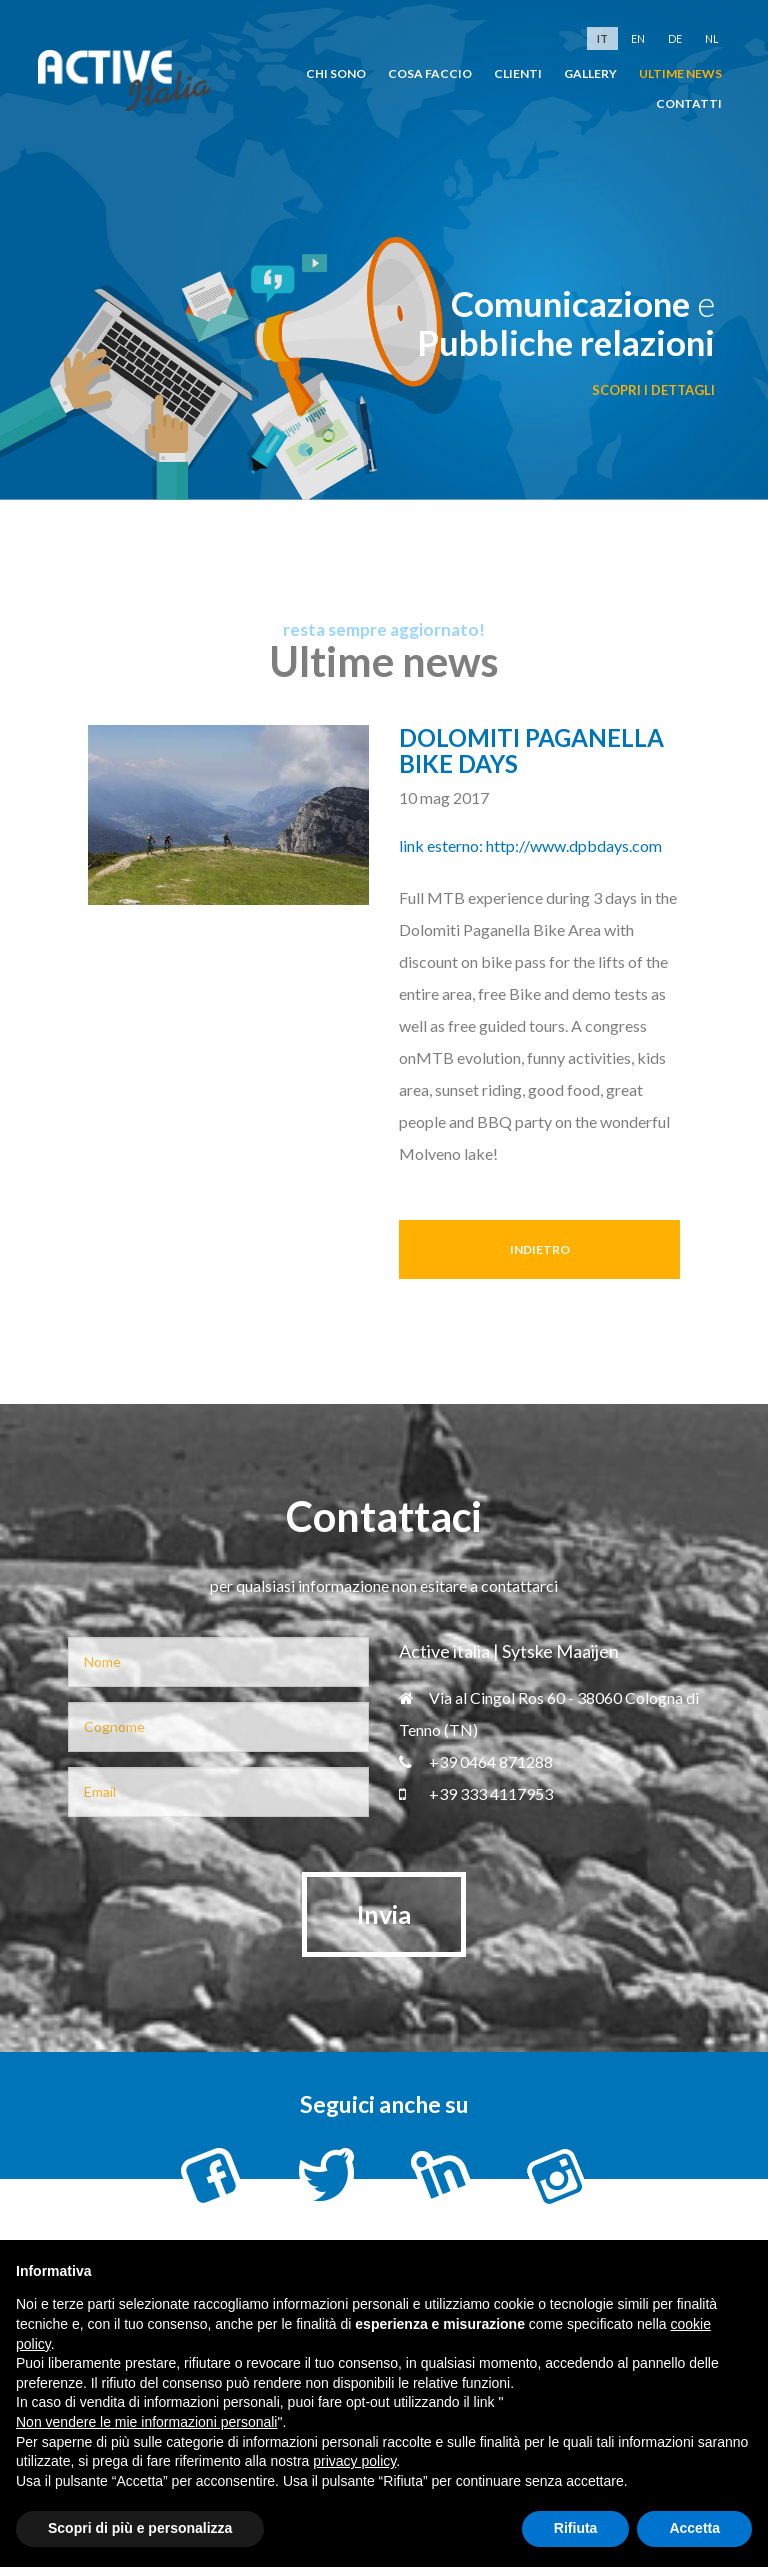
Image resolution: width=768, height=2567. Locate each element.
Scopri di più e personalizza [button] (140, 2528)
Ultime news (680, 73)
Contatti (689, 103)
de (675, 38)
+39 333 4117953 (476, 1793)
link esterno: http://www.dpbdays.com (530, 845)
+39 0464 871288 (476, 1761)
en (638, 38)
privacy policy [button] (354, 2461)
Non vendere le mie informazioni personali (146, 2422)
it (602, 38)
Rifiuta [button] (576, 2528)
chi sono (336, 73)
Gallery (590, 73)
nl (712, 38)
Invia (384, 1914)
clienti (518, 73)
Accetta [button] (694, 2528)
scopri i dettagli (653, 390)
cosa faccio (430, 73)
